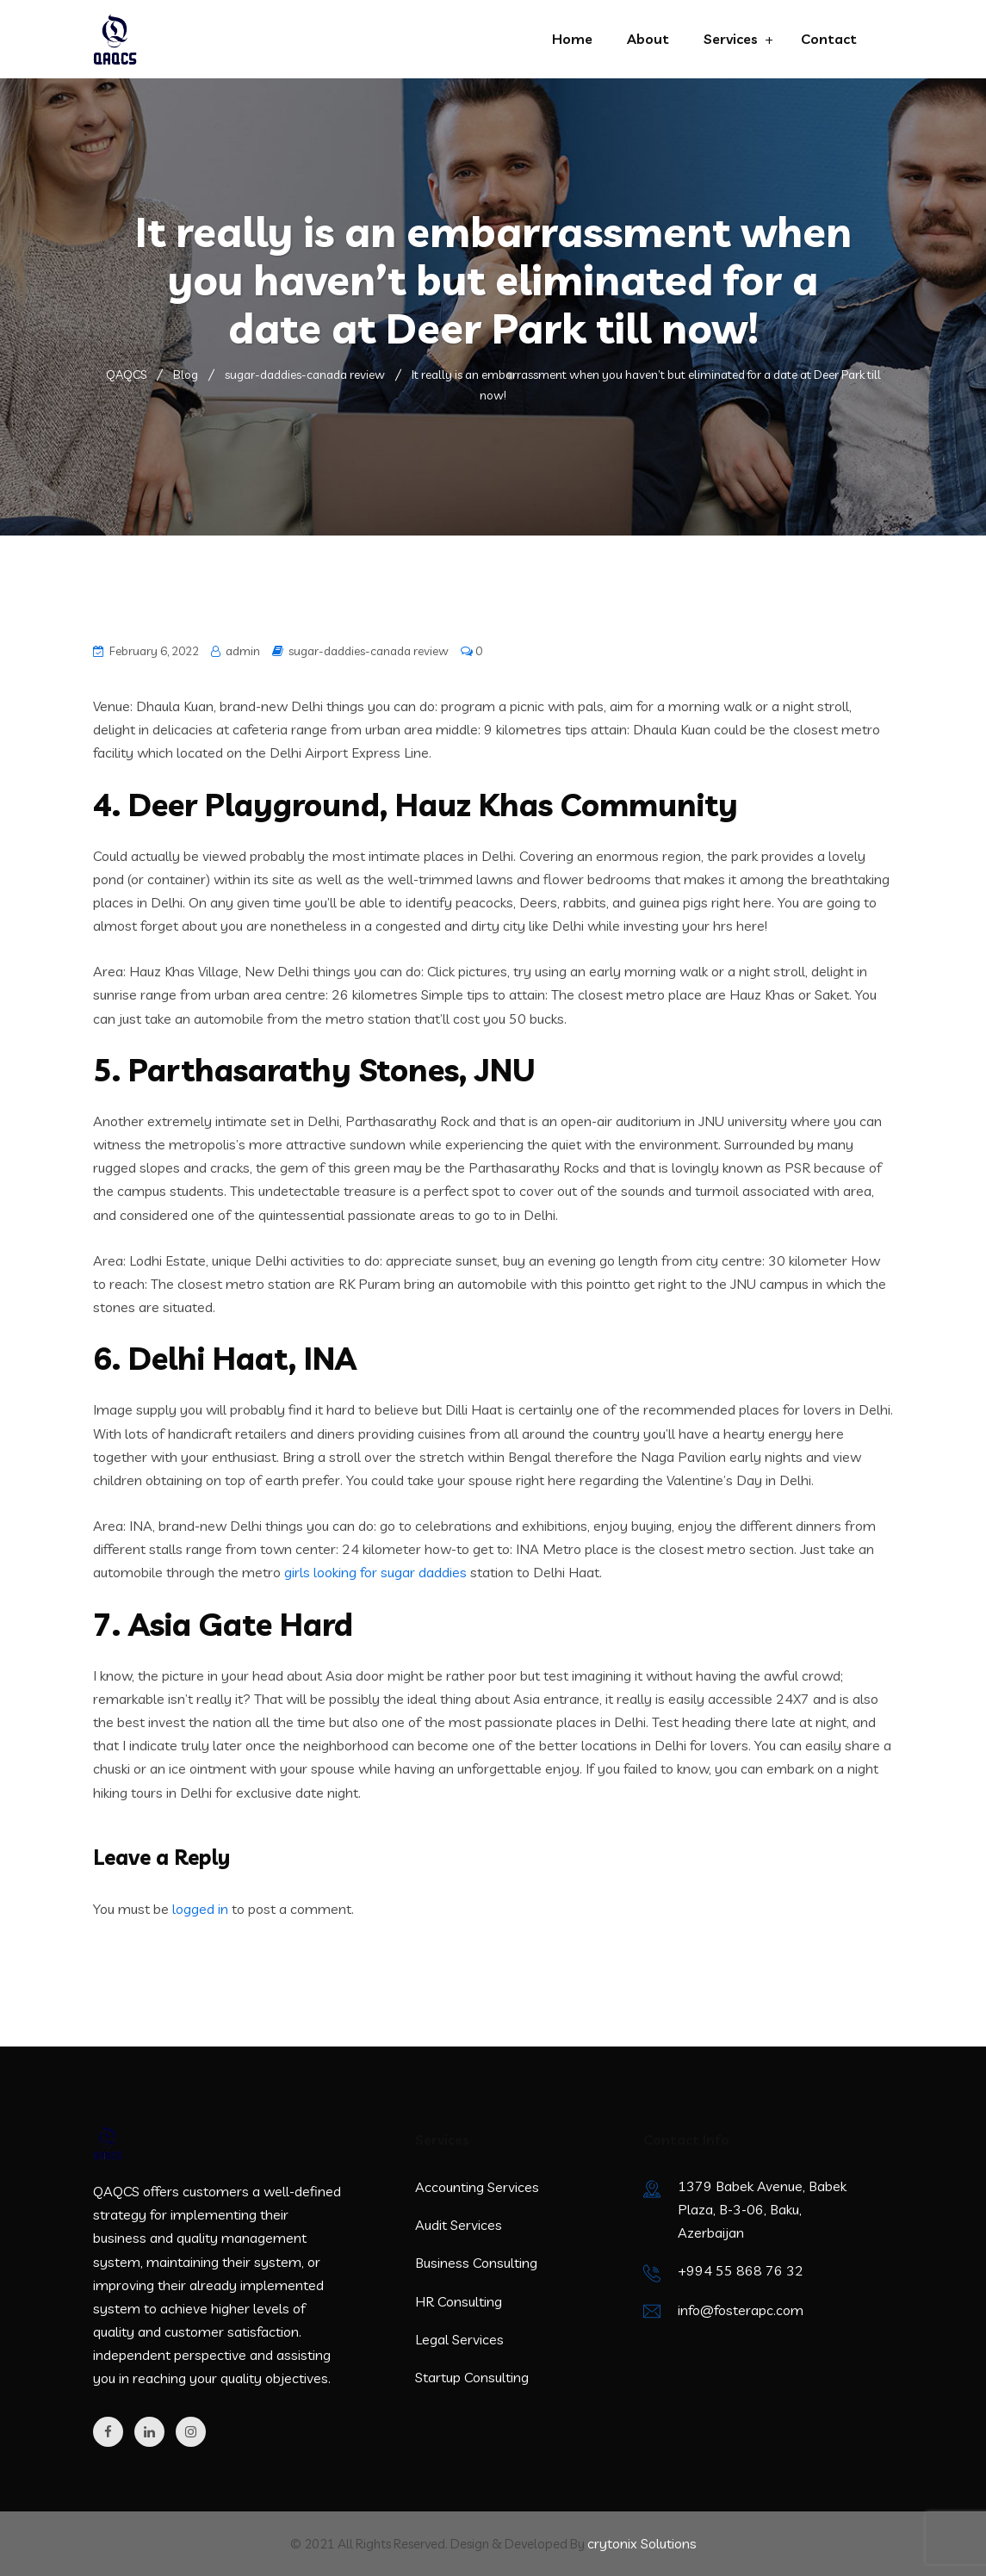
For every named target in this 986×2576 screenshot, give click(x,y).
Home (572, 38)
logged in (200, 1908)
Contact (829, 38)
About (648, 38)
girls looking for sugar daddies (375, 1572)
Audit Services (458, 2224)
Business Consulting (476, 2262)
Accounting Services (477, 2186)
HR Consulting (458, 2301)
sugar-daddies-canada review (368, 651)
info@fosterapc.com (740, 2310)
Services (731, 38)
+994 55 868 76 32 (740, 2270)
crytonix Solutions (642, 2543)
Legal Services (459, 2339)
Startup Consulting (472, 2377)
